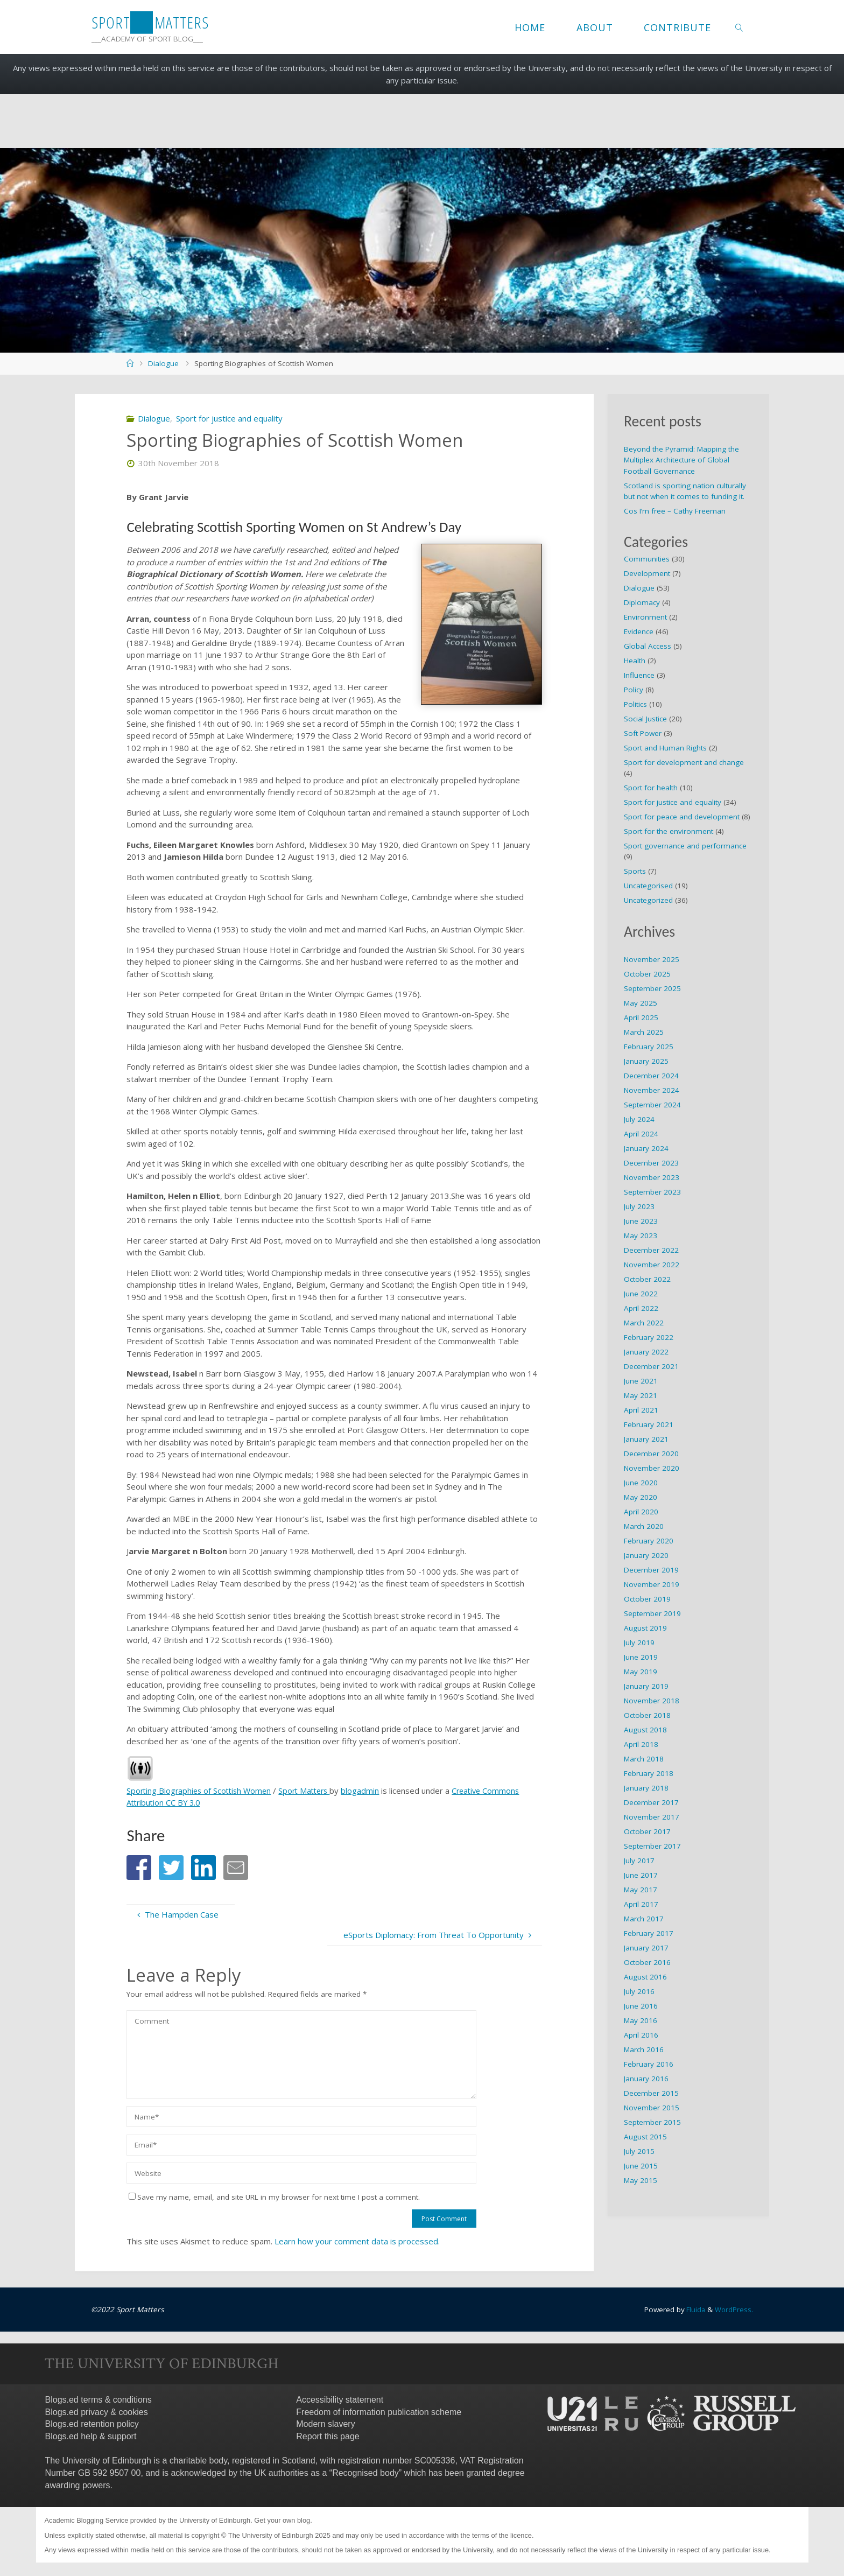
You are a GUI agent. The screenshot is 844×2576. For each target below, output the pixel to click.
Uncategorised (648, 885)
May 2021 (640, 1395)
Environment (645, 617)
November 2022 (651, 1264)
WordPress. (733, 2309)
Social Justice (645, 719)
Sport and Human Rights (665, 748)
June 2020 (641, 1482)
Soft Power (643, 733)
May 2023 (640, 1235)
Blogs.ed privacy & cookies (96, 2412)
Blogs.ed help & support (91, 2436)
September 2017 (652, 1846)
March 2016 (644, 2049)
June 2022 (641, 1293)
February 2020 (648, 1541)
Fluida (694, 2309)
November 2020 (651, 1468)
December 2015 (651, 2093)
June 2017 (641, 1875)
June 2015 (641, 2166)
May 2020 (640, 1497)
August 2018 (645, 1730)
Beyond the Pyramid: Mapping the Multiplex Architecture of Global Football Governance (681, 460)
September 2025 (652, 988)
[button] (138, 1867)
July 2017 (639, 1860)
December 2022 (651, 1250)
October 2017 (647, 1831)
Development (647, 573)
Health (634, 660)
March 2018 (644, 1759)
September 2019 (652, 1613)
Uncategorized (648, 900)
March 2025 (644, 1032)
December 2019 (651, 1570)
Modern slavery (325, 2423)
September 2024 (652, 1105)
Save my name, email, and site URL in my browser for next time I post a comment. (274, 2197)
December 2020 (651, 1453)
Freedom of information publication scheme (378, 2412)
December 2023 (651, 1163)
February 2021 (648, 1424)
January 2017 (646, 1948)
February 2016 (648, 2064)
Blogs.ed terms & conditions (98, 2399)
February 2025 (648, 1046)
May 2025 (640, 1003)
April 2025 (641, 1017)
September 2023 (652, 1192)
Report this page (327, 2436)
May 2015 (640, 2180)
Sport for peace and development (682, 817)
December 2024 (651, 1075)
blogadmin (369, 1790)
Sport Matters (311, 1790)
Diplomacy (642, 602)
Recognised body (365, 2472)
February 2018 (648, 1773)
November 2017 (651, 1817)
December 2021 (651, 1366)
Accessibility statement (339, 2399)
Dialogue (163, 363)
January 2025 (646, 1061)
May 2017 (640, 1889)
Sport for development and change (684, 762)
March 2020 (644, 1526)
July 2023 (639, 1206)
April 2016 (641, 2035)
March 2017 (644, 1919)
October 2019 (647, 1599)
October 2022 (647, 1279)
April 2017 (641, 1904)
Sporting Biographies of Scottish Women (201, 1790)
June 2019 (641, 1657)
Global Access (647, 646)
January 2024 (646, 1148)
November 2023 (651, 1177)
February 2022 (648, 1337)
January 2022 (646, 1352)
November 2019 (651, 1584)
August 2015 (645, 2137)
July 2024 (639, 1119)
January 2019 (646, 1686)
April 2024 (641, 1134)
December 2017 (651, 1802)
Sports (635, 871)
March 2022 (644, 1323)
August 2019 (645, 1628)
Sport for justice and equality (229, 418)
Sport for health (651, 787)
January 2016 (646, 2078)
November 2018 (651, 1700)
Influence (639, 675)
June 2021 (641, 1381)
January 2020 (646, 1555)
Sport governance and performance (685, 846)
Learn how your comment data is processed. (357, 2241)
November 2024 (651, 1090)
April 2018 (641, 1744)
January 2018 (646, 1788)
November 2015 (651, 2107)
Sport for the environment (668, 831)
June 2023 (641, 1221)
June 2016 (641, 2006)
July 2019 (639, 1642)
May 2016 (640, 2020)
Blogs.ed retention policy (92, 2423)
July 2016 (639, 1991)
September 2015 (652, 2122)
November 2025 (651, 959)
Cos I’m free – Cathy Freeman (675, 511)
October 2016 (647, 1962)
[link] (739, 27)
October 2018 (647, 1715)
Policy (633, 689)
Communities (647, 559)
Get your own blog (282, 2520)
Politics (635, 704)
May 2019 (640, 1671)
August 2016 (645, 1977)
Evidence (638, 631)
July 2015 (639, 2151)
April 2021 (641, 1410)
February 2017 (648, 1933)
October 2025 (647, 974)
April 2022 (641, 1308)
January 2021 (646, 1439)
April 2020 (641, 1512)
